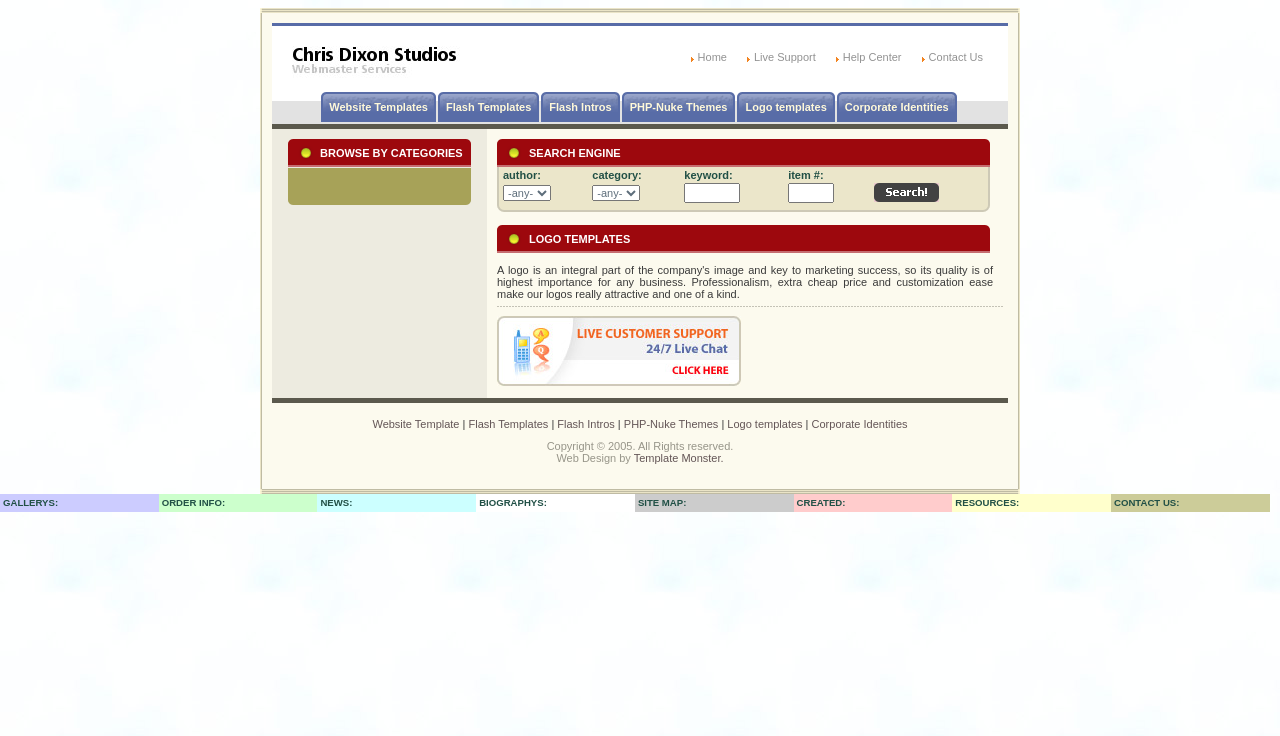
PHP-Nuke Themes (679, 107)
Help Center (872, 57)
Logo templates (785, 107)
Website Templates (378, 107)
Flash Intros (580, 107)
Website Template (415, 424)
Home (712, 57)
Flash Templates (488, 107)
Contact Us (956, 57)
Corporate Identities (897, 107)
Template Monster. (679, 458)
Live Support (785, 57)
